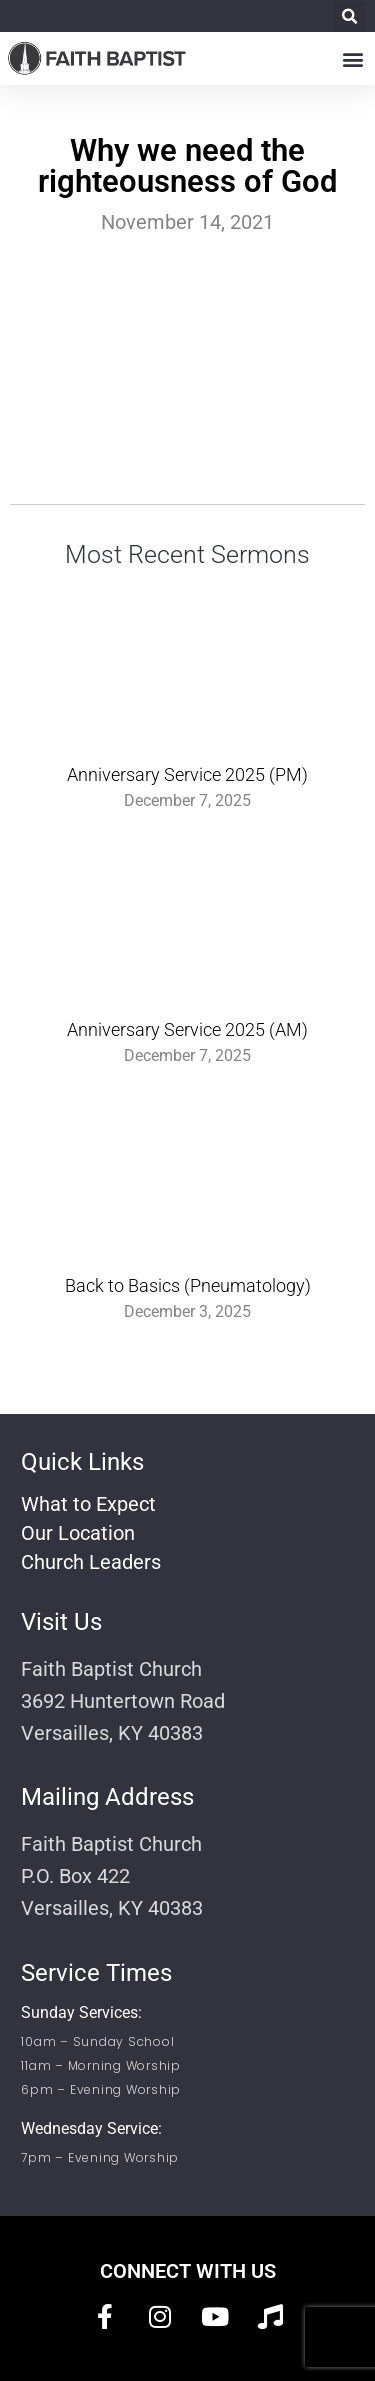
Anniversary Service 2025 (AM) (187, 1029)
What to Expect (88, 1504)
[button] (349, 16)
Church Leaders (91, 1562)
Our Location (78, 1533)
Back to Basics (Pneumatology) (188, 1285)
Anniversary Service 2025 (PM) (187, 774)
